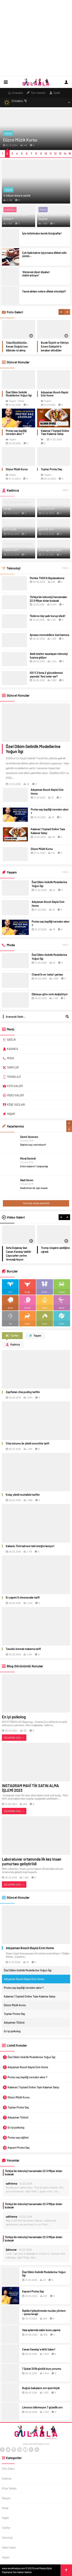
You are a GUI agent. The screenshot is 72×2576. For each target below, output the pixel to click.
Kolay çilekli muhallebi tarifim (23, 1494)
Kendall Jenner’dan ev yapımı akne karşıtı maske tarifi (17, 546)
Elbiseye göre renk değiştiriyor (50, 994)
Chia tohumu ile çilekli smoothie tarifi (27, 1443)
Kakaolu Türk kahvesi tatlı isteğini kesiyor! (30, 1546)
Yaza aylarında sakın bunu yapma (41, 2330)
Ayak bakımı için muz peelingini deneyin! (51, 548)
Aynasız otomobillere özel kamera (49, 635)
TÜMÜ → (66, 490)
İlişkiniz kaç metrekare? (33, 1166)
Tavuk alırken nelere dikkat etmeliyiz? (44, 291)
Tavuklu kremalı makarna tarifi (23, 1649)
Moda (43, 209)
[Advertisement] (36, 38)
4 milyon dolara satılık (17, 195)
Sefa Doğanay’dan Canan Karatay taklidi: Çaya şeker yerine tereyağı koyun (53, 1253)
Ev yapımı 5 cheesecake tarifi (23, 1597)
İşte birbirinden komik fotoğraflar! (42, 233)
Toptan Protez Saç (51, 469)
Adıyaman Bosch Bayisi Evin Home (54, 394)
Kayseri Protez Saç (33, 2291)
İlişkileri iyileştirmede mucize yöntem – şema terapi (18, 505)
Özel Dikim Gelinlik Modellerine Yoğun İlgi (19, 394)
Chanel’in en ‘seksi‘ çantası (47, 974)
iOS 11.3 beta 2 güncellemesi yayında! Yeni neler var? (46, 674)
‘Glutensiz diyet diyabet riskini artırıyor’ (36, 273)
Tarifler (12, 1335)
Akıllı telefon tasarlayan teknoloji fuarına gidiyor (49, 655)
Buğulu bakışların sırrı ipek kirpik (17, 527)
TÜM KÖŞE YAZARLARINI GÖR (36, 1203)
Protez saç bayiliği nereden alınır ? (16, 432)
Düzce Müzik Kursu (17, 469)
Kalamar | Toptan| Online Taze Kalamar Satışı (29, 137)
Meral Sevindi (28, 1180)
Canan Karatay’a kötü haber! (38, 2349)
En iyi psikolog (14, 1716)
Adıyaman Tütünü (14, 2022)
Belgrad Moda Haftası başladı (52, 217)
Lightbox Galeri (15, 342)
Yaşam (8, 189)
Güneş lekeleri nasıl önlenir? (15, 217)
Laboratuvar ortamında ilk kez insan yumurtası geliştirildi (31, 1861)
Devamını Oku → (14, 1737)
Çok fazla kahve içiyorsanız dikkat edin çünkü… (44, 254)
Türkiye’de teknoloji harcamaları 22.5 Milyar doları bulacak (48, 598)
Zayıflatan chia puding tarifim (23, 1392)
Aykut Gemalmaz (30, 1136)
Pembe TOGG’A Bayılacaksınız (47, 578)
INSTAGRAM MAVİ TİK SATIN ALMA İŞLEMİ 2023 (30, 1788)
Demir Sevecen (29, 1158)
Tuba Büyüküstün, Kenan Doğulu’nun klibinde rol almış (52, 346)
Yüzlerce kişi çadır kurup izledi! (47, 616)
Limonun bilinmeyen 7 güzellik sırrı (52, 527)
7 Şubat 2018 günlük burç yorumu (51, 506)
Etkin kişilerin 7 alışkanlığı (34, 1188)
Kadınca (10, 209)
